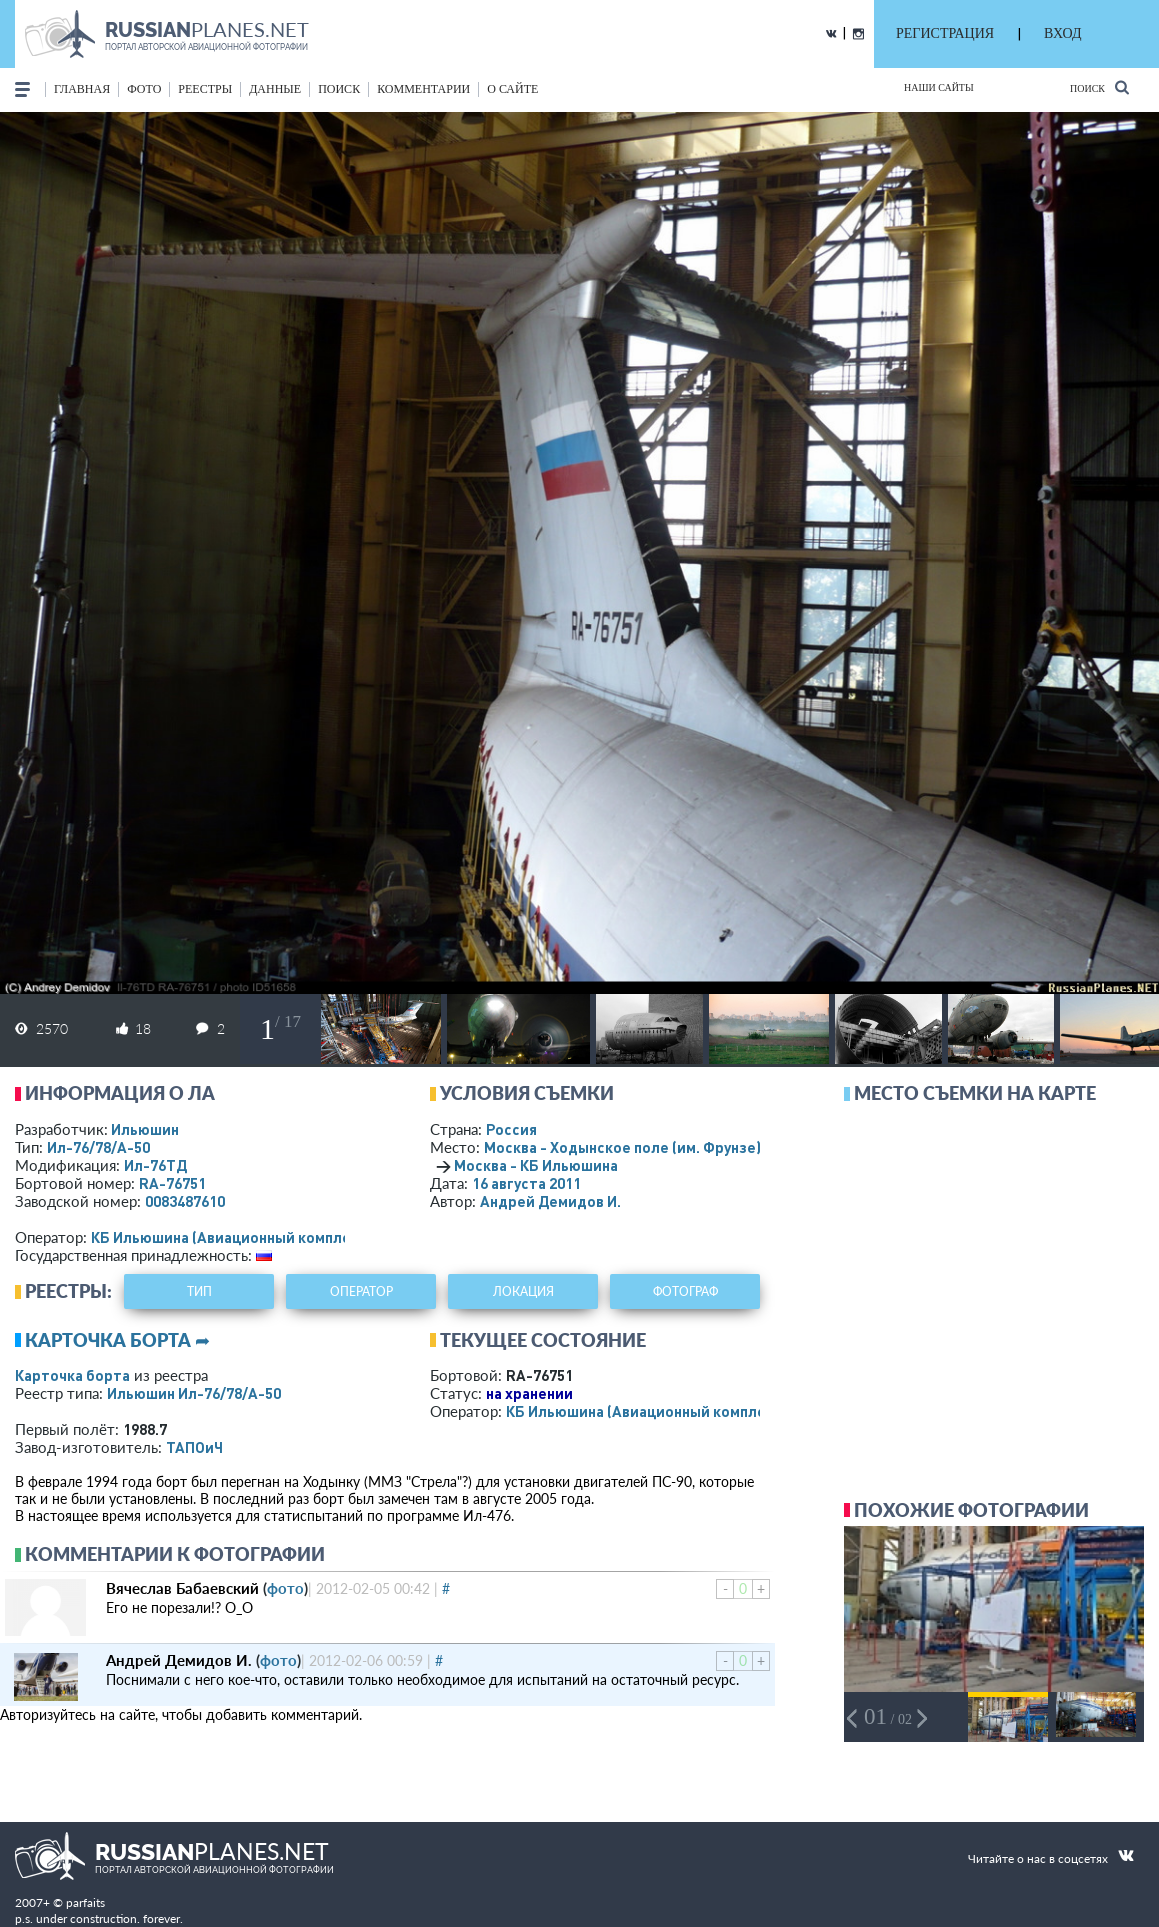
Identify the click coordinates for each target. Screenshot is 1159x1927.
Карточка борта (72, 1375)
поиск (339, 89)
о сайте (512, 89)
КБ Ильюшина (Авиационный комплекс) (231, 1237)
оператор (361, 1291)
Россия (511, 1129)
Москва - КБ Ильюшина (536, 1165)
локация (523, 1291)
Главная (82, 89)
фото (144, 89)
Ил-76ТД (155, 1165)
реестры (205, 89)
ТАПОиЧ (194, 1447)
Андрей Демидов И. (550, 1201)
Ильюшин (145, 1129)
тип (199, 1291)
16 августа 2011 (526, 1183)
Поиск (1099, 87)
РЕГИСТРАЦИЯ (945, 33)
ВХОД (1062, 33)
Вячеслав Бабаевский (182, 1588)
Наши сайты (939, 87)
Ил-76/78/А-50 (98, 1147)
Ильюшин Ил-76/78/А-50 (194, 1393)
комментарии (423, 89)
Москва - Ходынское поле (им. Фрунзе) (649, 1147)
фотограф (685, 1291)
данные (275, 89)
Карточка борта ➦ (117, 1340)
